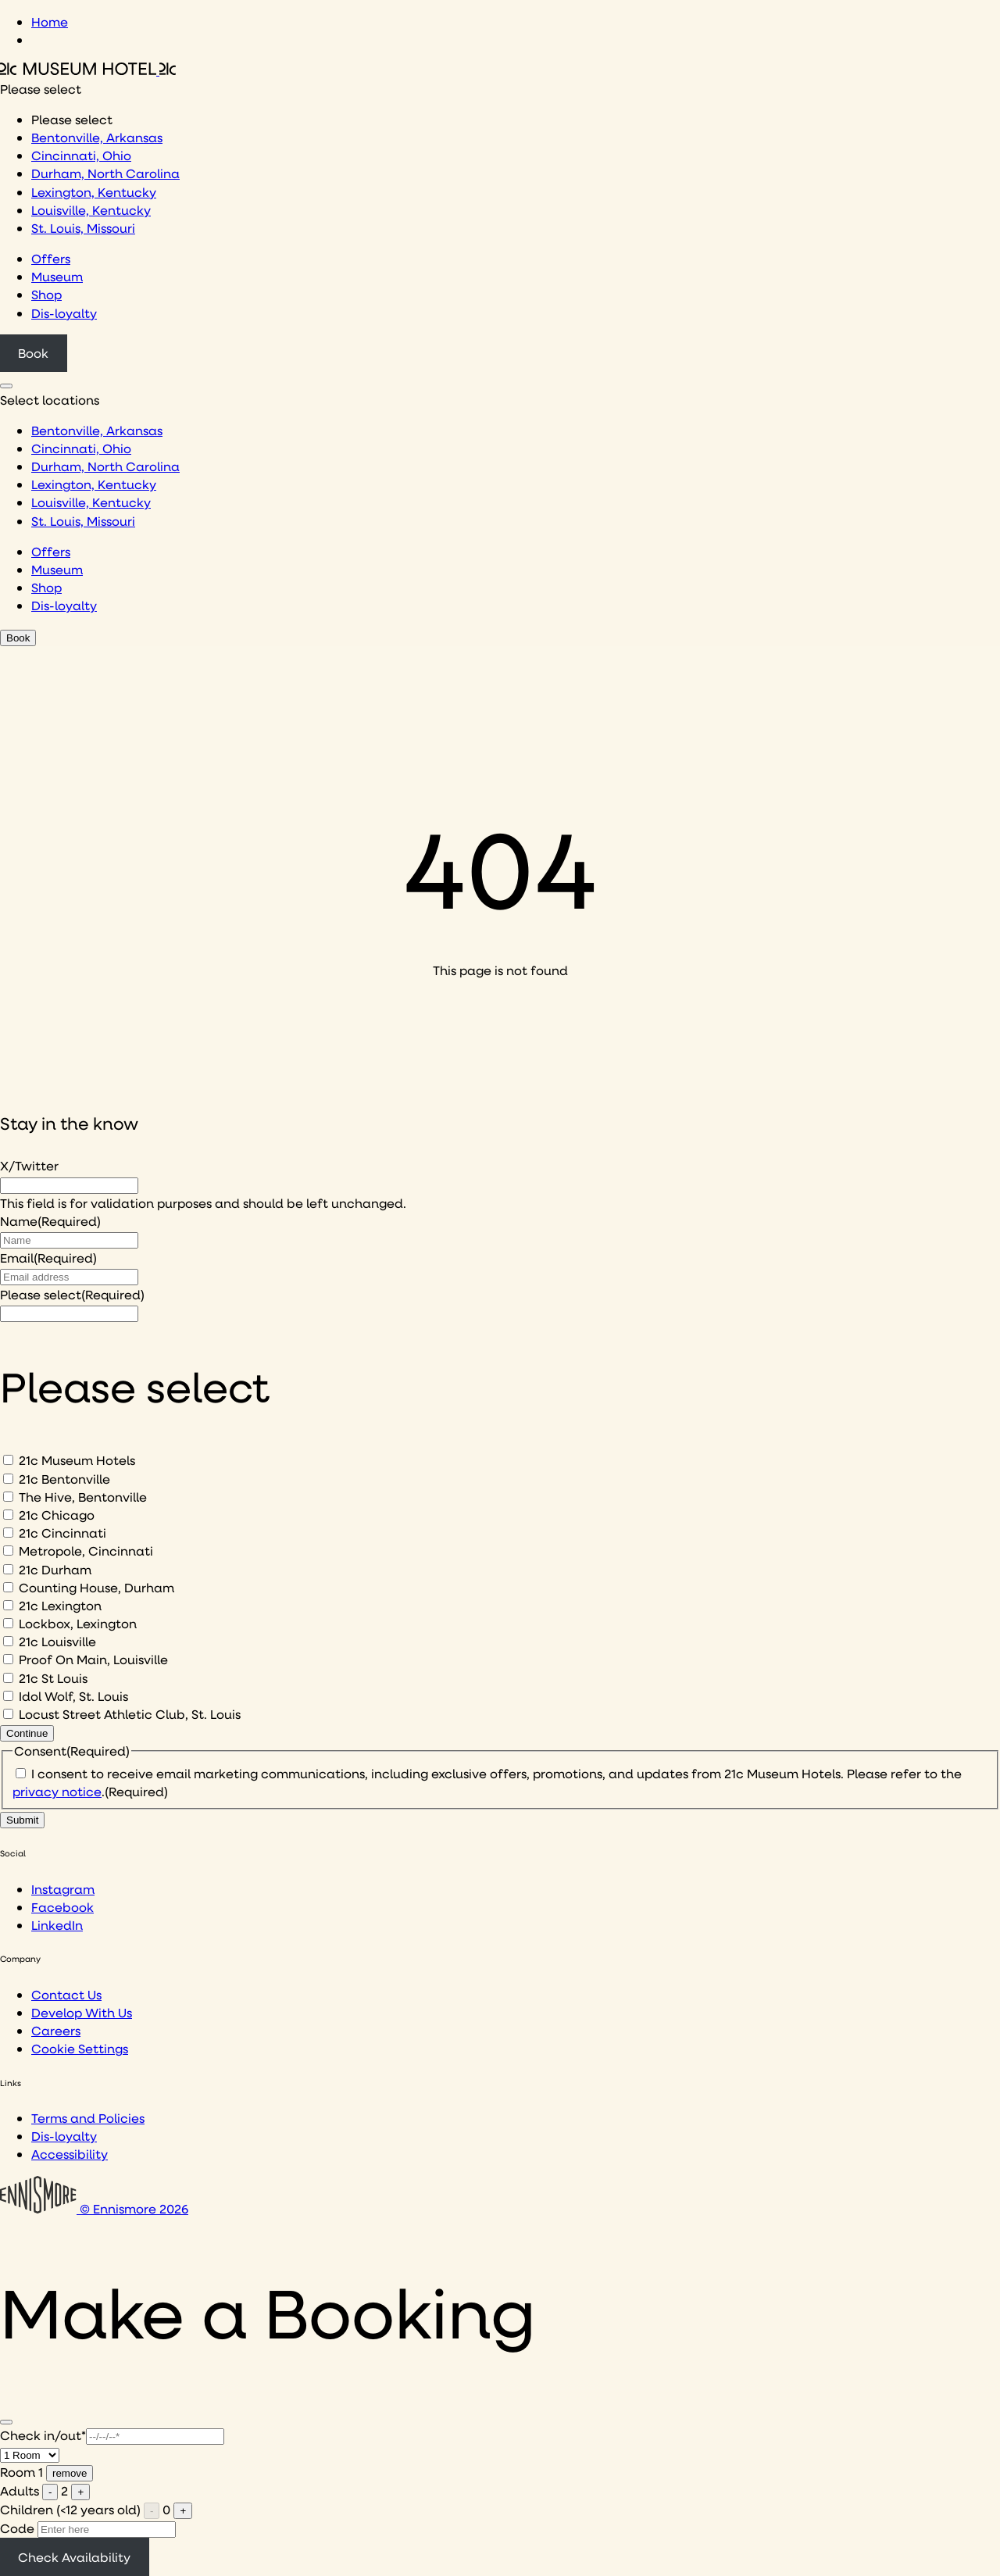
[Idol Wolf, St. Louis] (8, 1696)
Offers (50, 258)
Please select (72, 1294)
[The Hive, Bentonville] (8, 1497)
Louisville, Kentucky (91, 210)
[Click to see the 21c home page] (88, 70)
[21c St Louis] (8, 1678)
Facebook (62, 1907)
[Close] (6, 2422)
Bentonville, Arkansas (96, 137)
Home (49, 21)
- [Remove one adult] (50, 2492)
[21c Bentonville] (8, 1479)
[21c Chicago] (8, 1515)
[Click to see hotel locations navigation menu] (6, 386)
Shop (46, 294)
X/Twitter (29, 1165)
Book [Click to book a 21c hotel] (33, 353)
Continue (27, 1733)
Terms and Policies (88, 2118)
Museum (57, 276)
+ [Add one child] (183, 2511)
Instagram (63, 1889)
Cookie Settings (79, 2048)
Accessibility (69, 2153)
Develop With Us (81, 2012)
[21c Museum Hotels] (8, 1460)
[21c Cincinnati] (8, 1532)
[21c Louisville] (8, 1641)
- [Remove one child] (151, 2511)
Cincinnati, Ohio (81, 155)
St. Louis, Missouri (83, 228)
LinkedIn (57, 1925)
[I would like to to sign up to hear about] (69, 1314)
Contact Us (66, 1994)
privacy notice (57, 1791)
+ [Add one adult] (80, 2492)
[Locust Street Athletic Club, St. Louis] (8, 1714)
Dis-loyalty (64, 313)
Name (50, 1221)
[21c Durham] (8, 1569)
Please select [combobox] (40, 88)
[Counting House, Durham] (8, 1587)
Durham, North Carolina (105, 173)
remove (69, 2473)
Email (48, 1257)
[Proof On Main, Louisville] (8, 1659)
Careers (55, 2030)
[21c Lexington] (8, 1605)
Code (17, 2528)
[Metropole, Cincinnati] (8, 1550)
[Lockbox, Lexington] (8, 1623)
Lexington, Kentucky (93, 192)
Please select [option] (71, 119)
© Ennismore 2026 (94, 2208)
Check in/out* (43, 2435)
